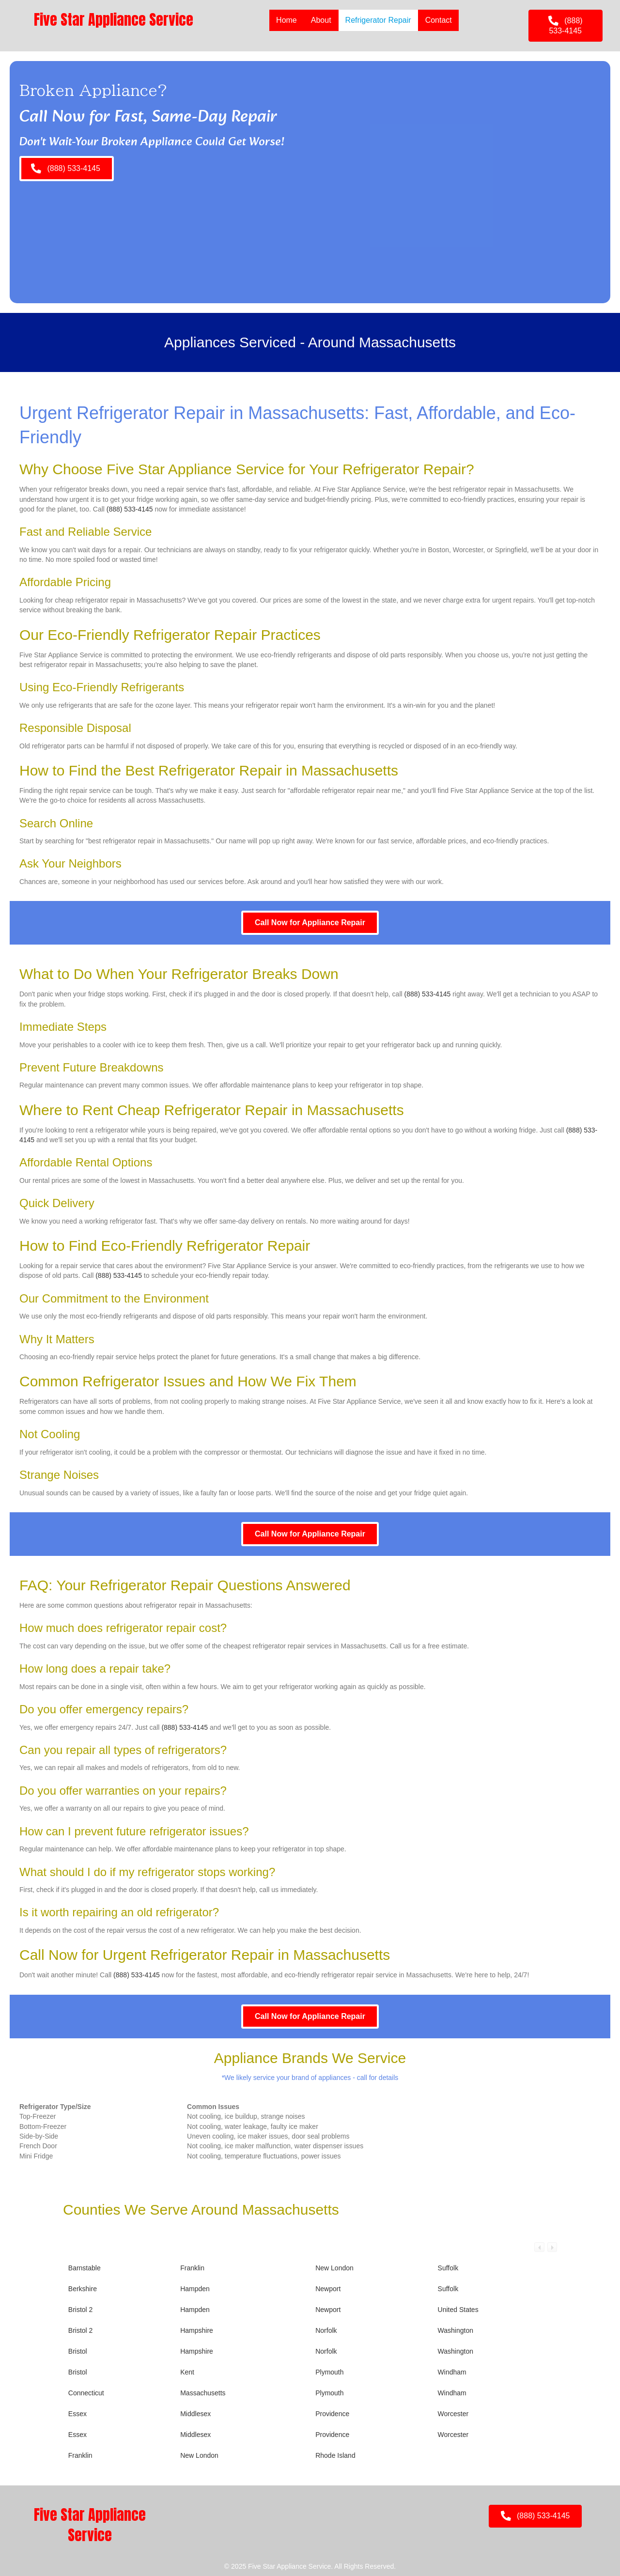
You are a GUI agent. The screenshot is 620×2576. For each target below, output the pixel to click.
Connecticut (86, 2393)
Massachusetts (202, 2393)
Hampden (195, 2289)
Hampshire (196, 2330)
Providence (332, 2414)
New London (334, 2268)
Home (286, 20)
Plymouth (329, 2372)
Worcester (453, 2414)
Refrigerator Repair (378, 20)
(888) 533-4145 (130, 509)
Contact (438, 20)
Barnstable (84, 2268)
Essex (77, 2414)
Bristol (77, 2351)
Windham (452, 2372)
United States (458, 2309)
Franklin (192, 2268)
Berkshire (82, 2289)
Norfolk (326, 2330)
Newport (328, 2289)
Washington (455, 2330)
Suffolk (448, 2268)
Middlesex (195, 2414)
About (320, 20)
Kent (187, 2372)
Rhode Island (335, 2455)
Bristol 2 (80, 2309)
